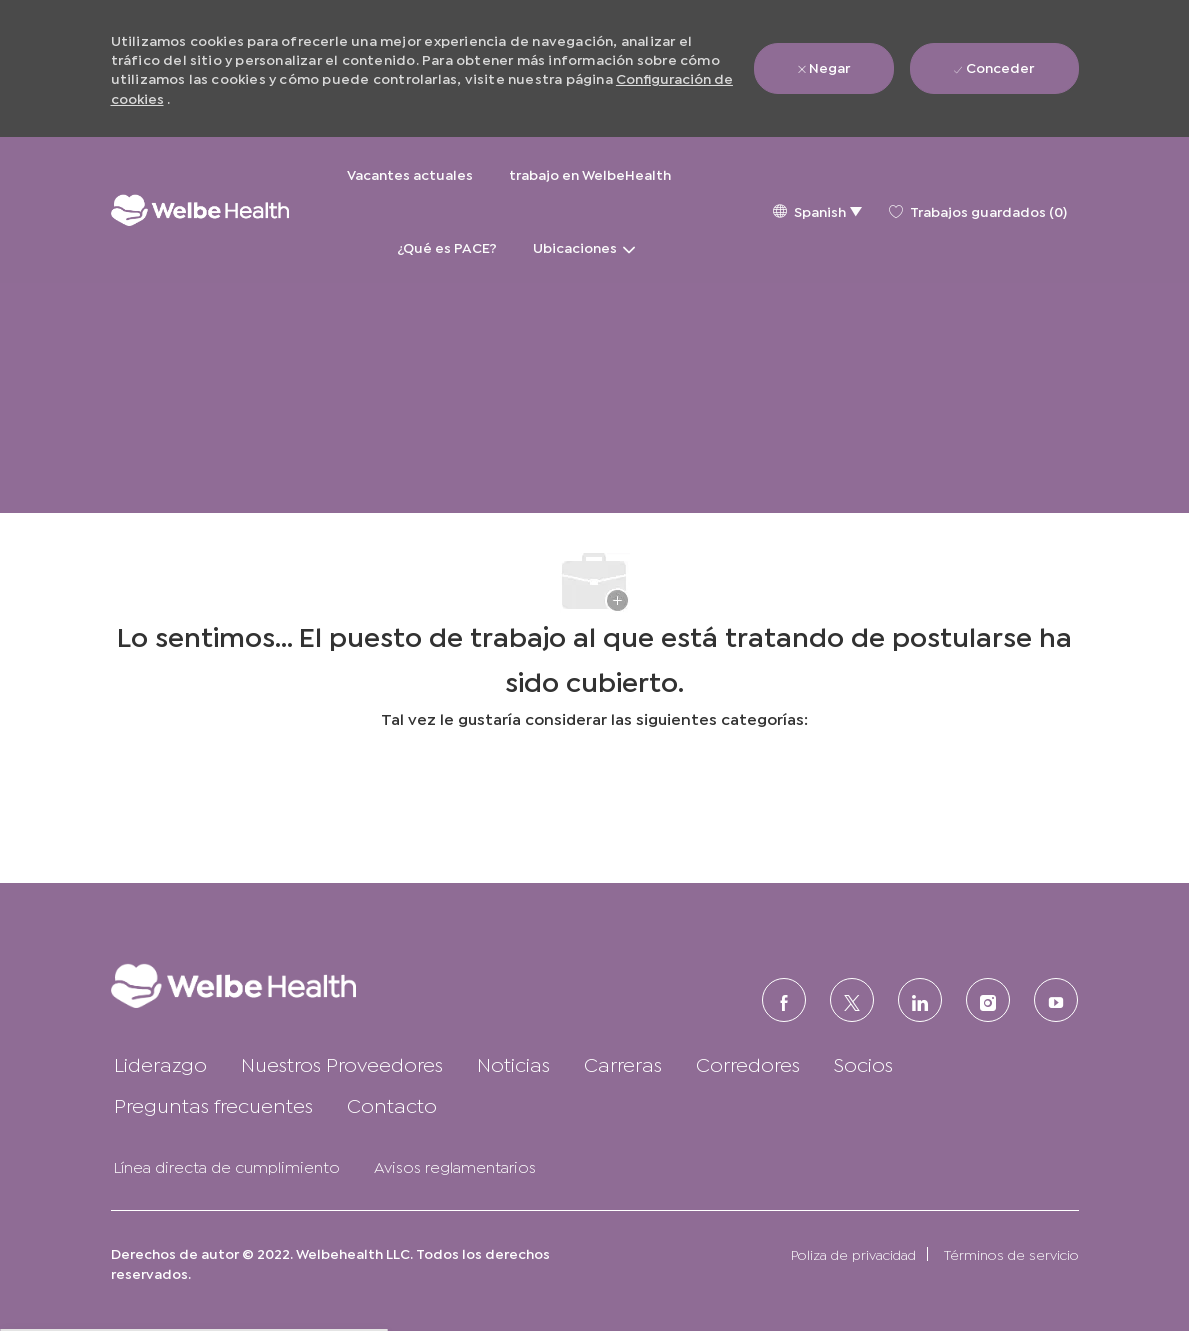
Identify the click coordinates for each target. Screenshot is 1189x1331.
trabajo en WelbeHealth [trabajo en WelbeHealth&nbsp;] (591, 173)
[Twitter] (852, 1000)
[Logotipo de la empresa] (200, 210)
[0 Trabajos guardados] (978, 210)
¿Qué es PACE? (447, 246)
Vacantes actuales (410, 173)
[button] (817, 210)
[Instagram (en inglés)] (988, 1000)
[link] (264, 985)
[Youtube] (1056, 1000)
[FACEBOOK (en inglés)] (784, 1000)
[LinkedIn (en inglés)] (920, 1000)
